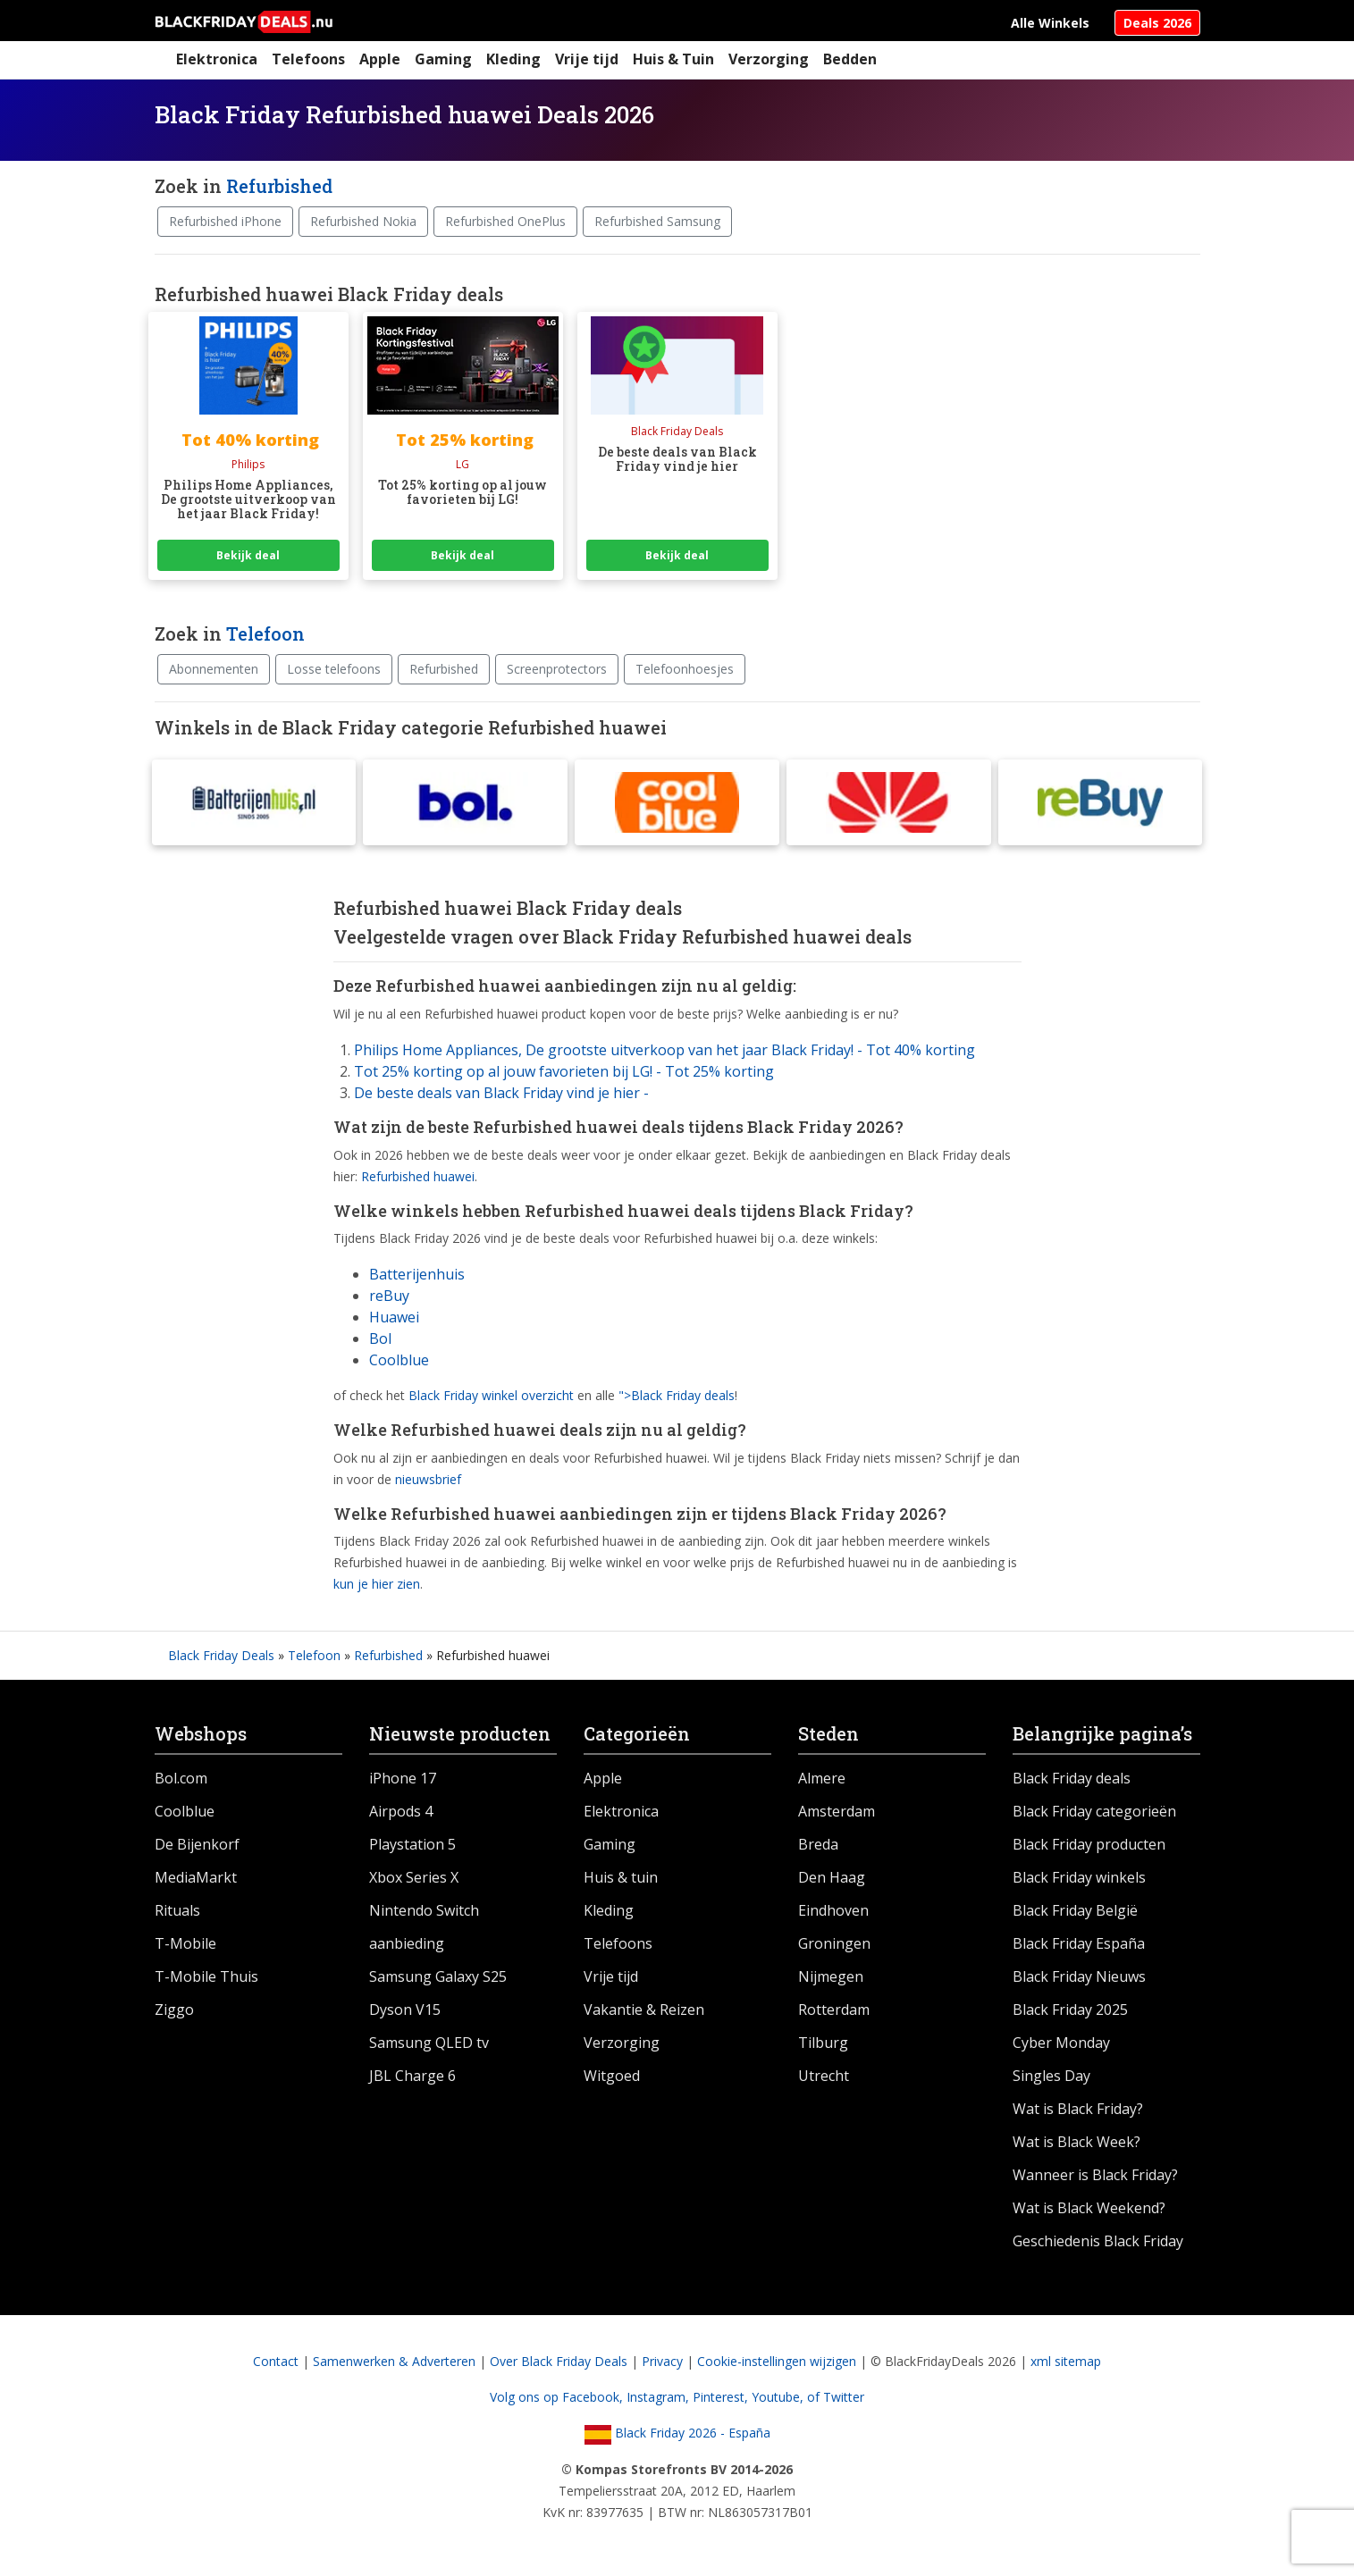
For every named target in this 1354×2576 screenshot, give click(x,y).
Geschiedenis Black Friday (1098, 2244)
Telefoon (265, 633)
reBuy (389, 1299)
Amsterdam (836, 1815)
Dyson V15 (405, 2013)
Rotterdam (834, 2013)
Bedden (850, 59)
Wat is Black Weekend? (1089, 2211)
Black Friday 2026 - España (677, 2436)
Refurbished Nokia (363, 221)
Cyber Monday (1061, 2046)
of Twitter (835, 2400)
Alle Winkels (1050, 22)
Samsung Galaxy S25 (438, 1980)
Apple (379, 59)
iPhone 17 (402, 1781)
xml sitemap (1065, 2364)
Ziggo (174, 2013)
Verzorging (768, 59)
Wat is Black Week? (1076, 2145)
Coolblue (399, 1363)
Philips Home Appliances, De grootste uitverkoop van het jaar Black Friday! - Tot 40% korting (664, 1053)
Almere (821, 1781)
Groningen (834, 1947)
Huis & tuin (621, 1881)
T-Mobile (185, 1947)
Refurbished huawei (418, 1179)
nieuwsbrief (428, 1482)
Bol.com (181, 1781)
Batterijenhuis (417, 1278)
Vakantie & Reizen (644, 2013)
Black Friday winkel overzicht (491, 1398)
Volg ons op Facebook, (558, 2400)
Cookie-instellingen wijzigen (776, 2364)
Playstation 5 (412, 1848)
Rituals (177, 1914)
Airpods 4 (401, 1815)
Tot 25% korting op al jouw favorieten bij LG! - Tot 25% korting (564, 1075)
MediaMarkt (196, 1881)
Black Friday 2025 (1070, 2013)
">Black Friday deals (676, 1398)
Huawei (394, 1320)
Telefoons (308, 59)
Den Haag (831, 1881)
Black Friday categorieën (1094, 1815)
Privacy (662, 2364)
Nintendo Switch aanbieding (424, 1930)
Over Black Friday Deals (558, 2364)
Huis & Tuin (673, 59)
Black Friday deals (1072, 1781)
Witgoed (612, 2079)
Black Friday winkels (1079, 1881)
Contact (276, 2364)
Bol (380, 1342)
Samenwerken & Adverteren (394, 2364)
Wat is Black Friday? (1078, 2112)
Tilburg (823, 2046)
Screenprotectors (557, 668)
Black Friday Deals (221, 1658)
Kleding (513, 59)
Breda (818, 1848)
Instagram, (660, 2400)
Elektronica (216, 59)
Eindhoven (833, 1914)
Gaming (443, 59)
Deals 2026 (1157, 22)
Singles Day (1051, 2079)
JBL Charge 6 (412, 2079)
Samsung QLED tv (429, 2046)
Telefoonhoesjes (684, 668)
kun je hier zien (376, 1587)
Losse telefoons (334, 668)
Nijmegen (830, 1980)
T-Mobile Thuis (206, 1980)
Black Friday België (1075, 1914)
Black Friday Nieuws (1079, 1980)
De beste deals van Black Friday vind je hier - (501, 1096)
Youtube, (779, 2400)
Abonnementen (213, 668)
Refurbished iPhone (225, 221)
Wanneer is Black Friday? (1095, 2178)
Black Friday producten (1089, 1848)
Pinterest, (722, 2400)
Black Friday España (1079, 1947)
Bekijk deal (248, 555)
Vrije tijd (586, 59)
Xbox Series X (413, 1881)
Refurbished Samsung (657, 221)
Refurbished (279, 185)
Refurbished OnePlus (505, 221)
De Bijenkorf (197, 1848)
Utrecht (823, 2079)
